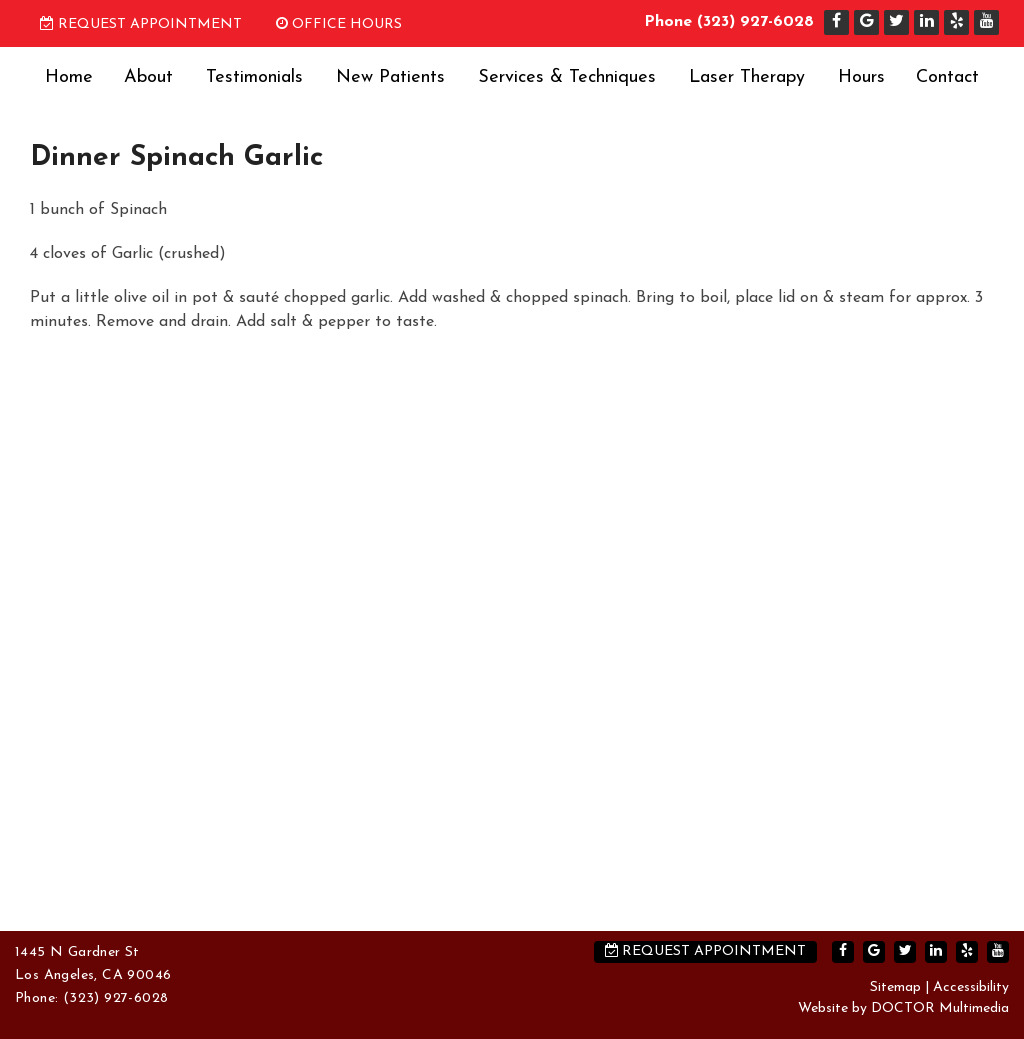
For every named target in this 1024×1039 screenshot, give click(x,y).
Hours (861, 77)
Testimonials (254, 77)
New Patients (390, 77)
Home (69, 77)
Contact (947, 77)
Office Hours (339, 24)
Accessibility (971, 987)
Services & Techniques (567, 77)
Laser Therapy (747, 77)
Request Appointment (141, 24)
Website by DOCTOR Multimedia (903, 1008)
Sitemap (895, 987)
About (148, 77)
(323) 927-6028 (755, 22)
